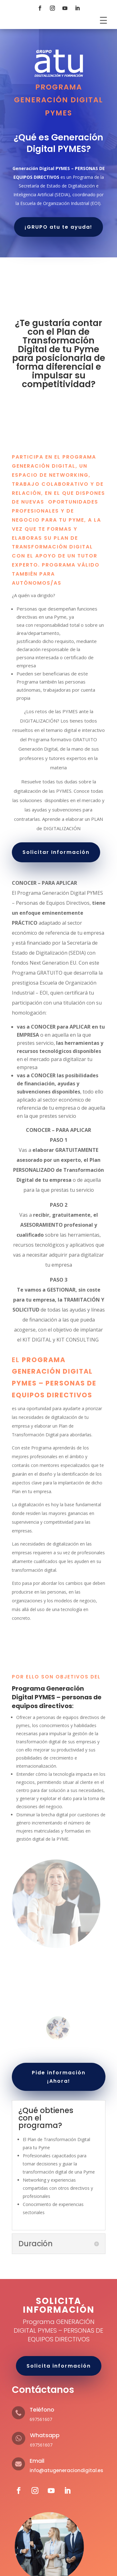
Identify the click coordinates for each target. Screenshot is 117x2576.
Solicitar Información (56, 852)
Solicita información (59, 2365)
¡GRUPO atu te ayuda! (58, 227)
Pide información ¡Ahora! (58, 2077)
